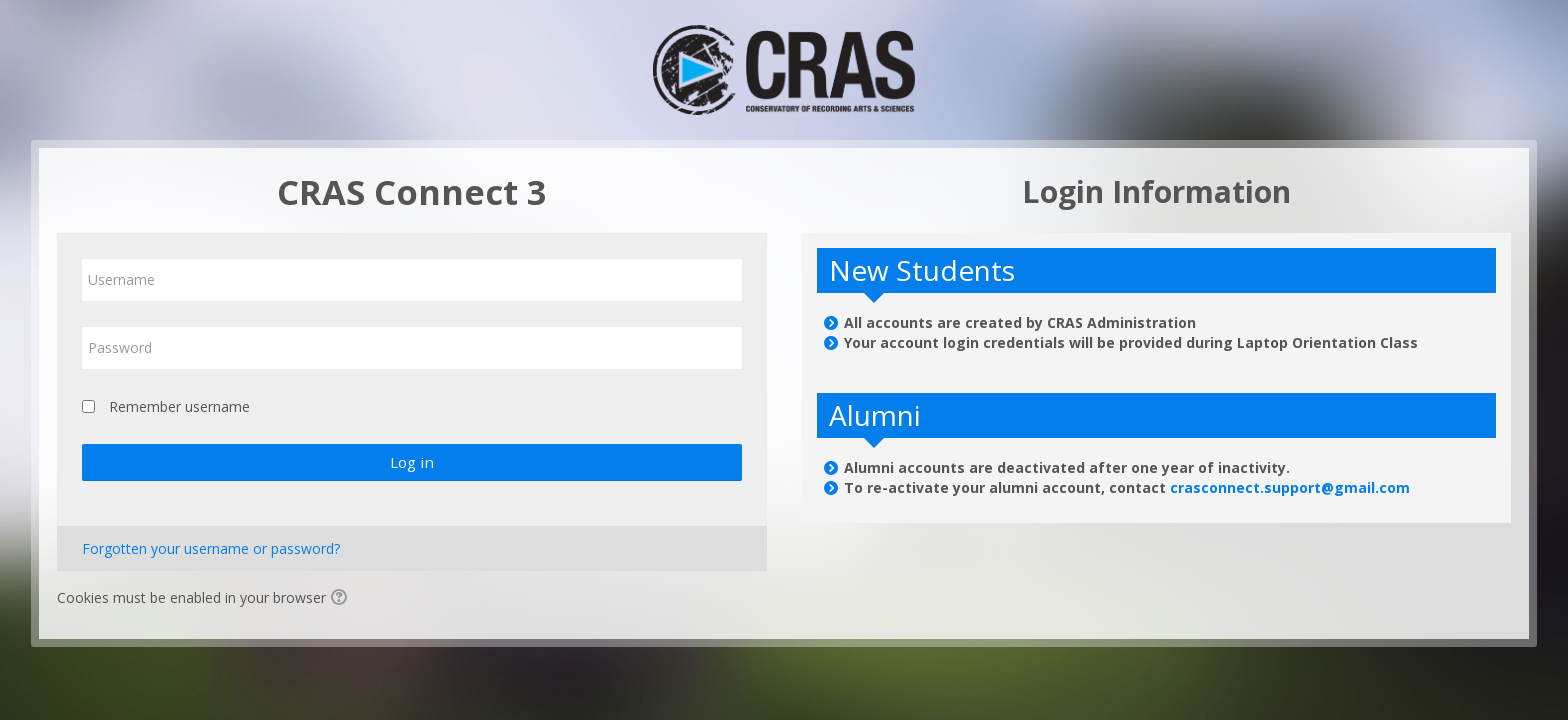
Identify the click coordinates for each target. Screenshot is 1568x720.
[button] (342, 599)
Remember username (179, 406)
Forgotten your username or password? (211, 548)
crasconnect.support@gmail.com (1290, 487)
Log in (412, 462)
